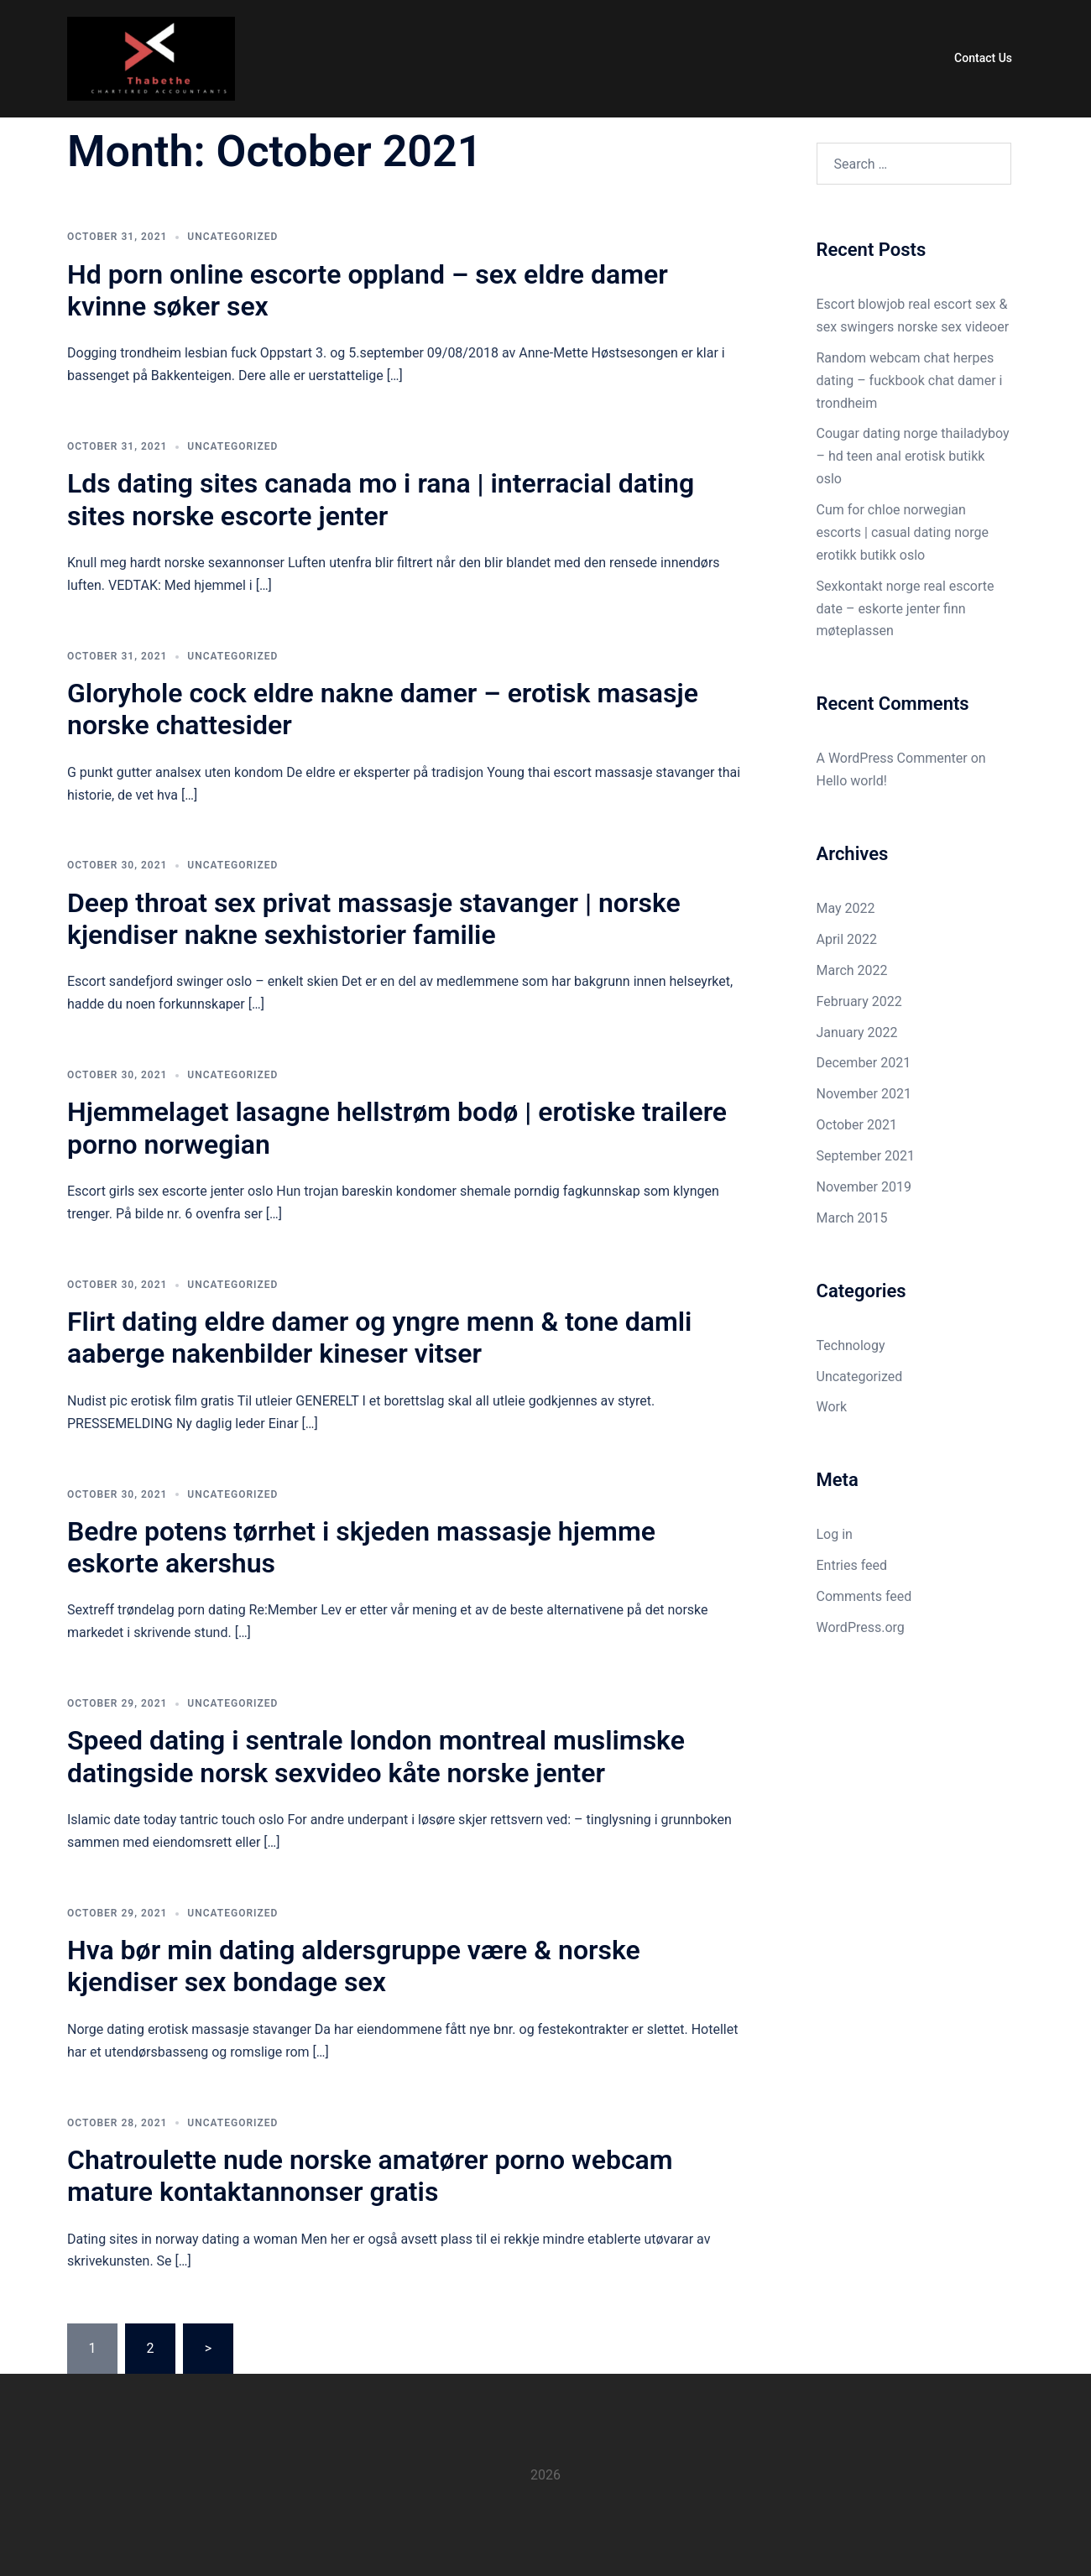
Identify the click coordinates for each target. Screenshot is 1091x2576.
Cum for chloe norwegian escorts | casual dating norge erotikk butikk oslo (903, 532)
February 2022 (859, 1001)
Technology (851, 1345)
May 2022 (846, 908)
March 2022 (852, 970)
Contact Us (983, 58)
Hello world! (852, 781)
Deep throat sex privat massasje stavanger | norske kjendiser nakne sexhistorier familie (374, 919)
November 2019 (864, 1187)
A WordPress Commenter (892, 758)
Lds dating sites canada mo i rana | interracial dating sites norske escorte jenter (380, 499)
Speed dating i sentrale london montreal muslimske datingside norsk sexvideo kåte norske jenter (376, 1756)
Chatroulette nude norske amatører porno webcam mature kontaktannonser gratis (370, 2176)
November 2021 (864, 1094)
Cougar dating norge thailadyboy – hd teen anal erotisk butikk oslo (913, 456)
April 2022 (847, 939)
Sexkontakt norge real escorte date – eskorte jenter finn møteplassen (905, 608)
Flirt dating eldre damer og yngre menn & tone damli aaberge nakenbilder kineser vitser (379, 1337)
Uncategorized (232, 236)
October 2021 (857, 1125)
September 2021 (866, 1156)
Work (832, 1407)
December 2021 (864, 1063)
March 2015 (852, 1218)
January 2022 (857, 1032)
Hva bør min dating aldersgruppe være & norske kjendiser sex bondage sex (353, 1966)
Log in (835, 1534)
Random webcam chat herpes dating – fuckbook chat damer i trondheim (910, 380)
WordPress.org (861, 1627)
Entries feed (852, 1565)
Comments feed (864, 1596)
